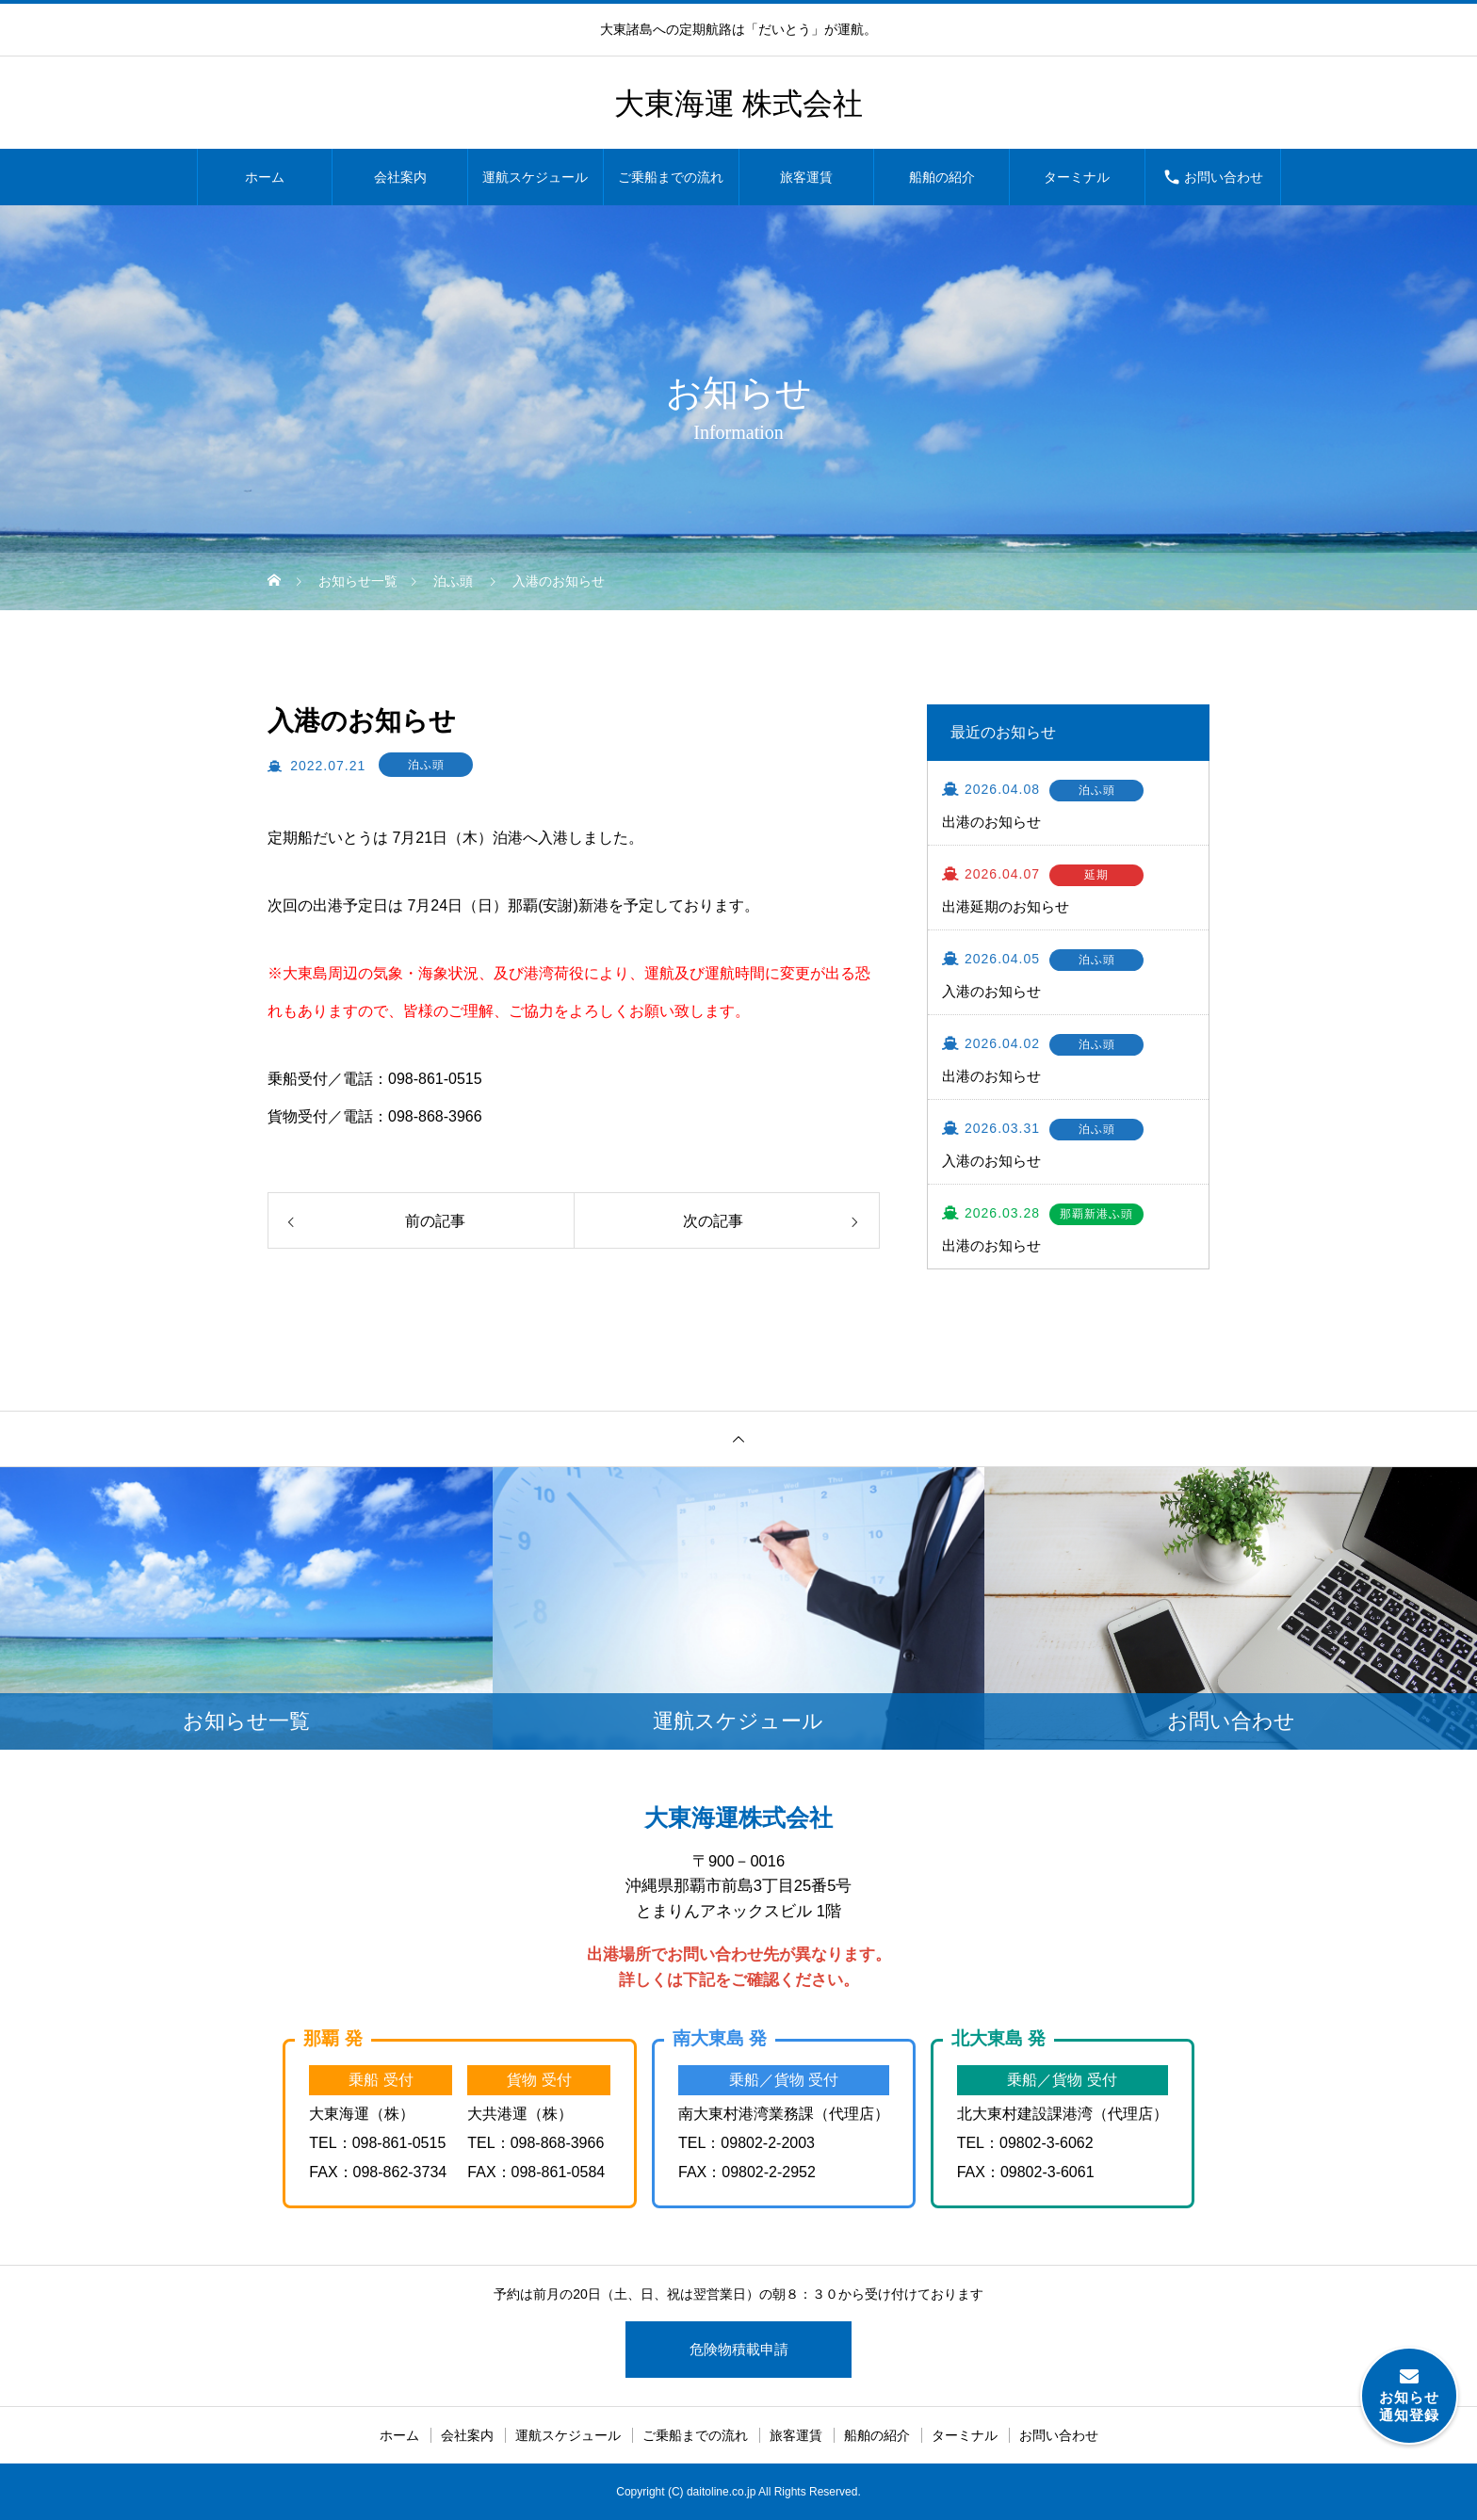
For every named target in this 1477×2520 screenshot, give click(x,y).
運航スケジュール (535, 177)
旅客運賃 (806, 177)
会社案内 (400, 177)
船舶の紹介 (942, 177)
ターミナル (1077, 177)
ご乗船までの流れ (670, 177)
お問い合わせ (1223, 177)
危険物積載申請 (739, 2349)
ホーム (264, 177)
